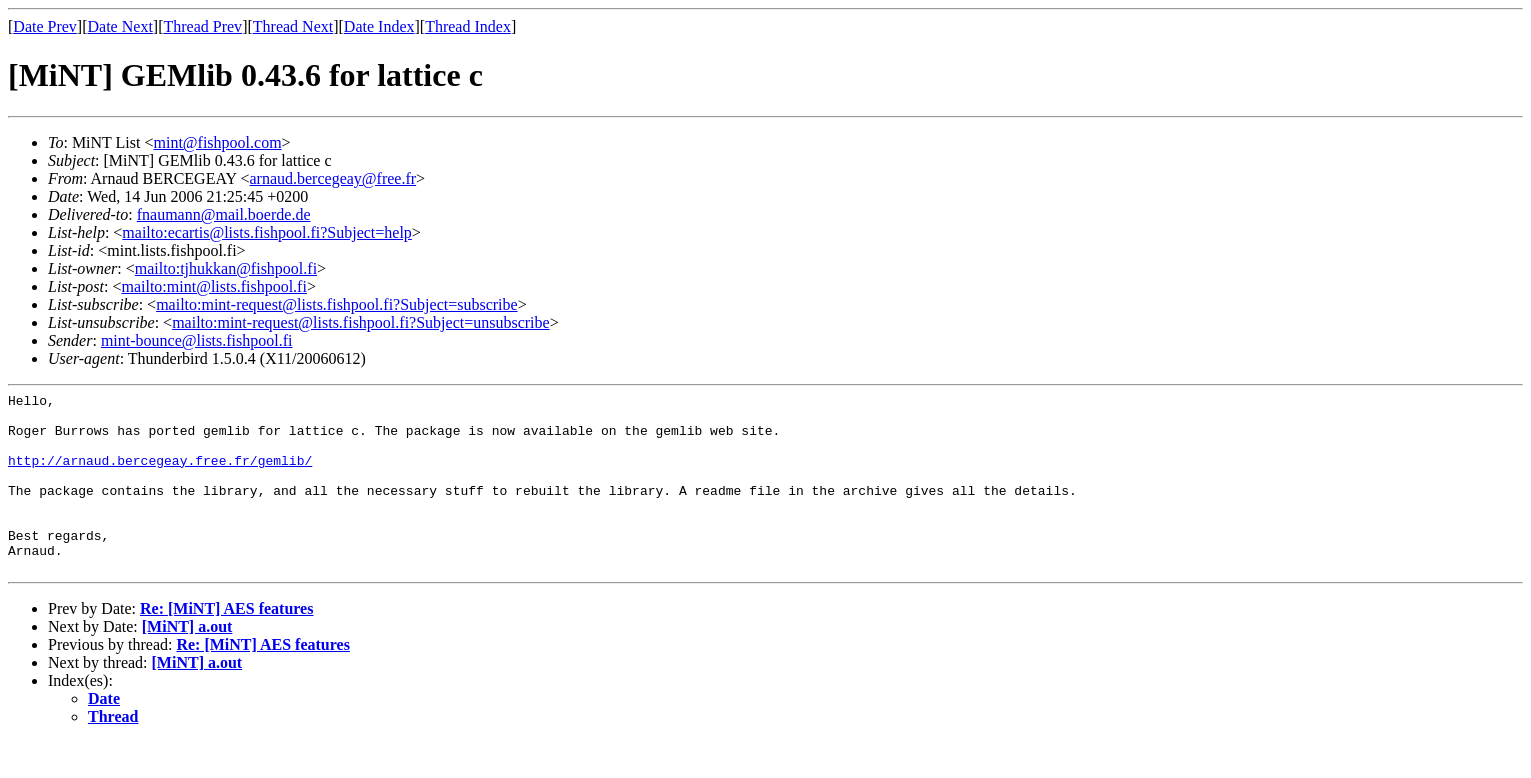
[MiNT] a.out (187, 662)
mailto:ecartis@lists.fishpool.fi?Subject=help (266, 232)
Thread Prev (202, 26)
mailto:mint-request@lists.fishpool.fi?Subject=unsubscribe (360, 322)
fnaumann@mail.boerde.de (224, 214)
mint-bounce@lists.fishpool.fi (197, 340)
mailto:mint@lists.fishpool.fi (213, 286)
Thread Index (468, 26)
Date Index (379, 26)
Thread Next (293, 26)
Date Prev (45, 26)
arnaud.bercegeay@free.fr (332, 178)
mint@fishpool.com (218, 142)
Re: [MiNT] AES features (226, 644)
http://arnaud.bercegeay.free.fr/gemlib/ (160, 475)
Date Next (120, 26)
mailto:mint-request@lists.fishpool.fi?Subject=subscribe (336, 304)
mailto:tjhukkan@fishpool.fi (226, 268)
